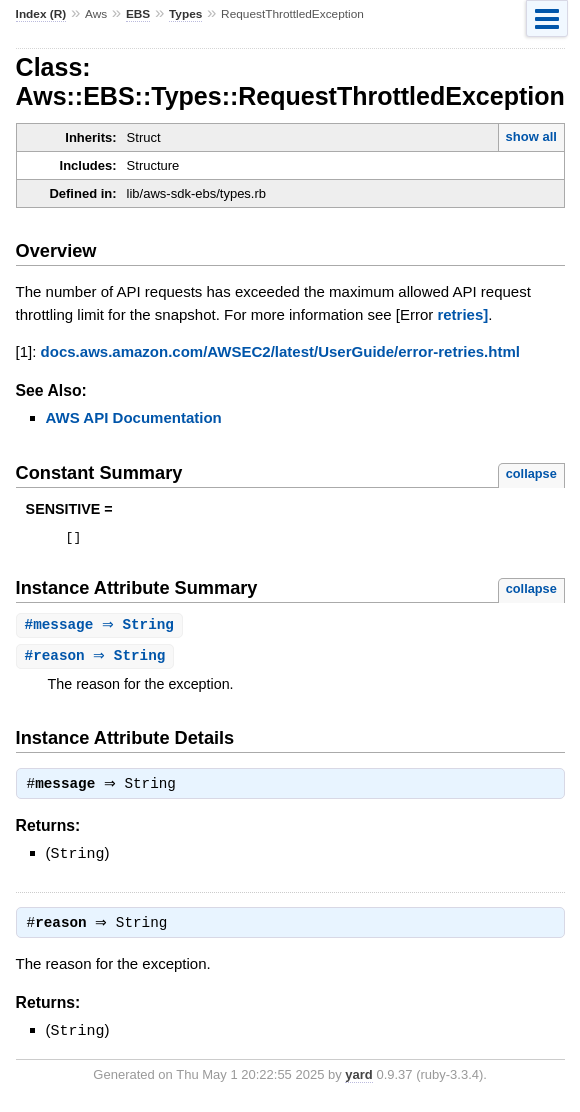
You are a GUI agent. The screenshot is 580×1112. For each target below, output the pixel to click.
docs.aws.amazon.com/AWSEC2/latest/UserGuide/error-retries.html (280, 351)
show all (531, 136)
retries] (462, 314)
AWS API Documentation (134, 417)
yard (358, 1081)
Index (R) (41, 14)
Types (185, 14)
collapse (531, 473)
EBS (138, 14)
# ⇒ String (102, 628)
